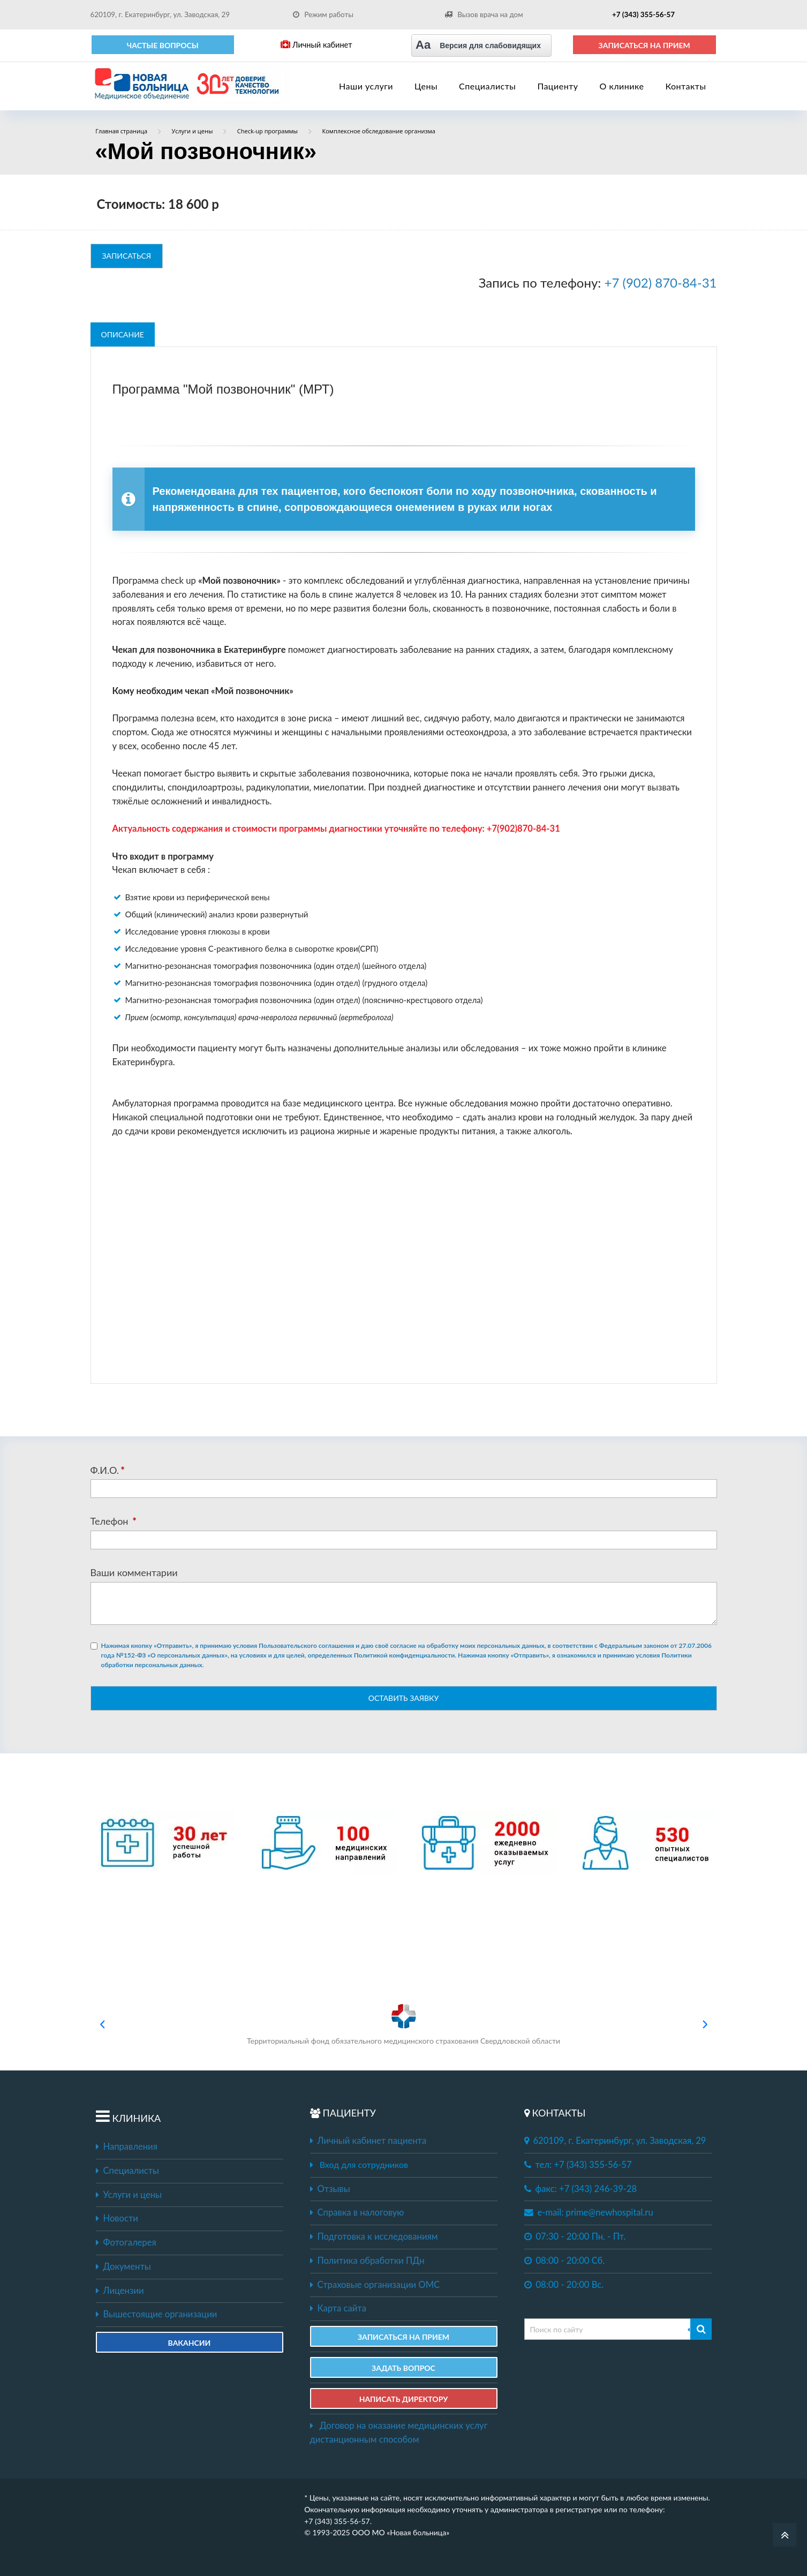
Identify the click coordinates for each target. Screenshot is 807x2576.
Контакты (685, 86)
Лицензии (120, 2290)
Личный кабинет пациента (368, 2140)
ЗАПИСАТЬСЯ (127, 255)
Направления (126, 2146)
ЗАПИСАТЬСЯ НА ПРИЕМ (644, 45)
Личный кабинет (316, 44)
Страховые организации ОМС (375, 2284)
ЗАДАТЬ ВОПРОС (403, 2367)
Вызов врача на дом (483, 14)
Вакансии (189, 2342)
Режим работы (323, 14)
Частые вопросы (163, 45)
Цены (426, 86)
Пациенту (557, 86)
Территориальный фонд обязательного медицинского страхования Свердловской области (403, 2024)
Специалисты (487, 86)
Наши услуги (366, 86)
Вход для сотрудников (364, 2164)
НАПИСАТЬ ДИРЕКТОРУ (403, 2399)
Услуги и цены (129, 2194)
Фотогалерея (126, 2242)
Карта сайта (338, 2308)
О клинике (622, 86)
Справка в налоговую (357, 2212)
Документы (123, 2266)
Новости (117, 2218)
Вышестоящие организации (156, 2314)
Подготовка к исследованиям (374, 2236)
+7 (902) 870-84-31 (661, 282)
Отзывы (330, 2188)
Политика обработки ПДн (367, 2260)
